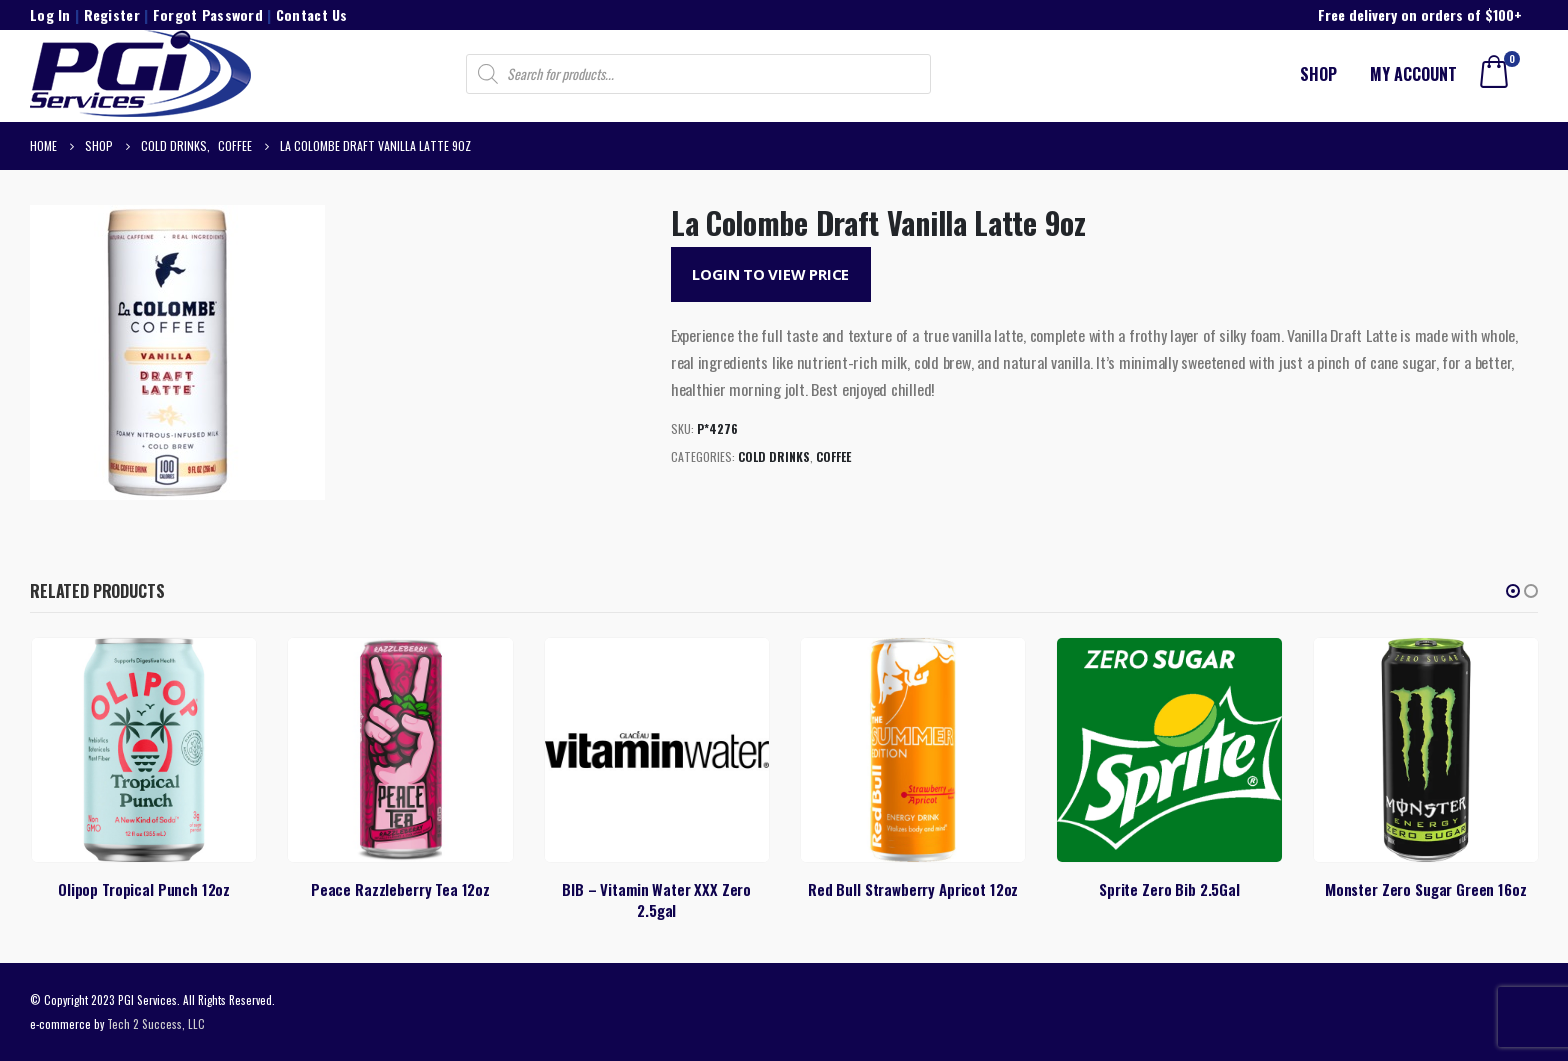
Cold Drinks (774, 456)
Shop (1318, 74)
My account (1413, 74)
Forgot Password (208, 14)
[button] (1513, 591)
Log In (50, 14)
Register (112, 14)
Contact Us (312, 14)
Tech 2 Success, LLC (156, 1023)
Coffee (833, 456)
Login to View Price (770, 274)
